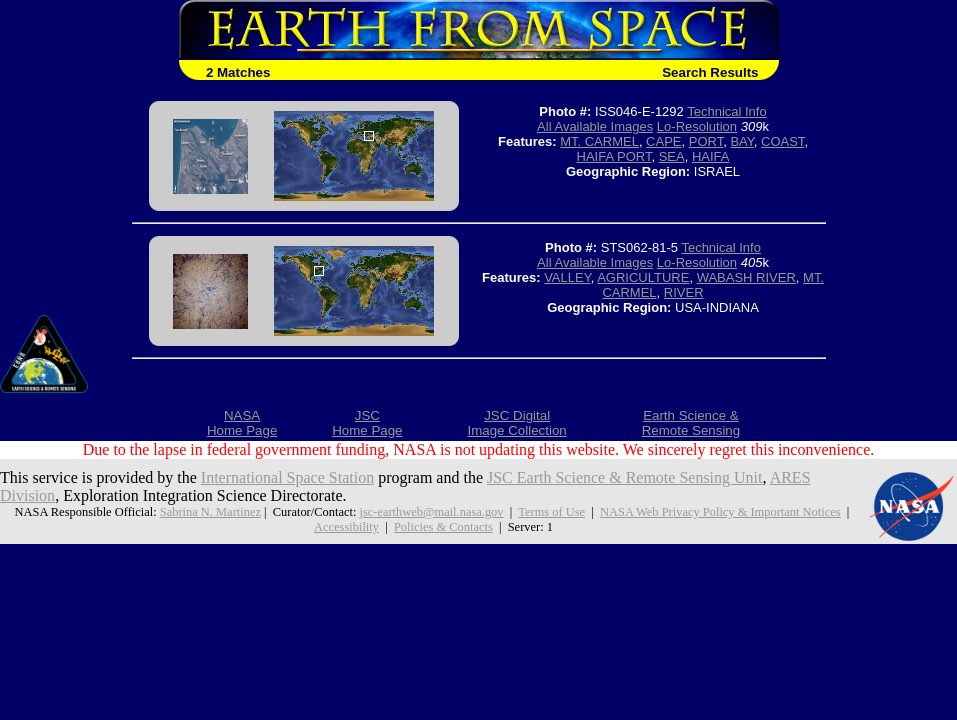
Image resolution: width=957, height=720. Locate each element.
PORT (706, 141)
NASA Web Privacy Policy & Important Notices (720, 512)
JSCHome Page (367, 423)
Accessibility (346, 527)
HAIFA (711, 156)
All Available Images (595, 126)
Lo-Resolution (697, 126)
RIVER (684, 292)
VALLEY (567, 277)
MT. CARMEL (599, 141)
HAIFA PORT (614, 156)
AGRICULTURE (643, 277)
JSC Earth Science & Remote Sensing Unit (625, 477)
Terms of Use (551, 512)
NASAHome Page (242, 423)
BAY (741, 141)
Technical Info (727, 111)
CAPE (663, 141)
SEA (672, 156)
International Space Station (287, 477)
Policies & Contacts (443, 527)
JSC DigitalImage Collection (516, 423)
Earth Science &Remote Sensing (691, 423)
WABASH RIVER (746, 277)
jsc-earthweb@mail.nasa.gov (431, 512)
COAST (782, 141)
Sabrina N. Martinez (210, 512)
